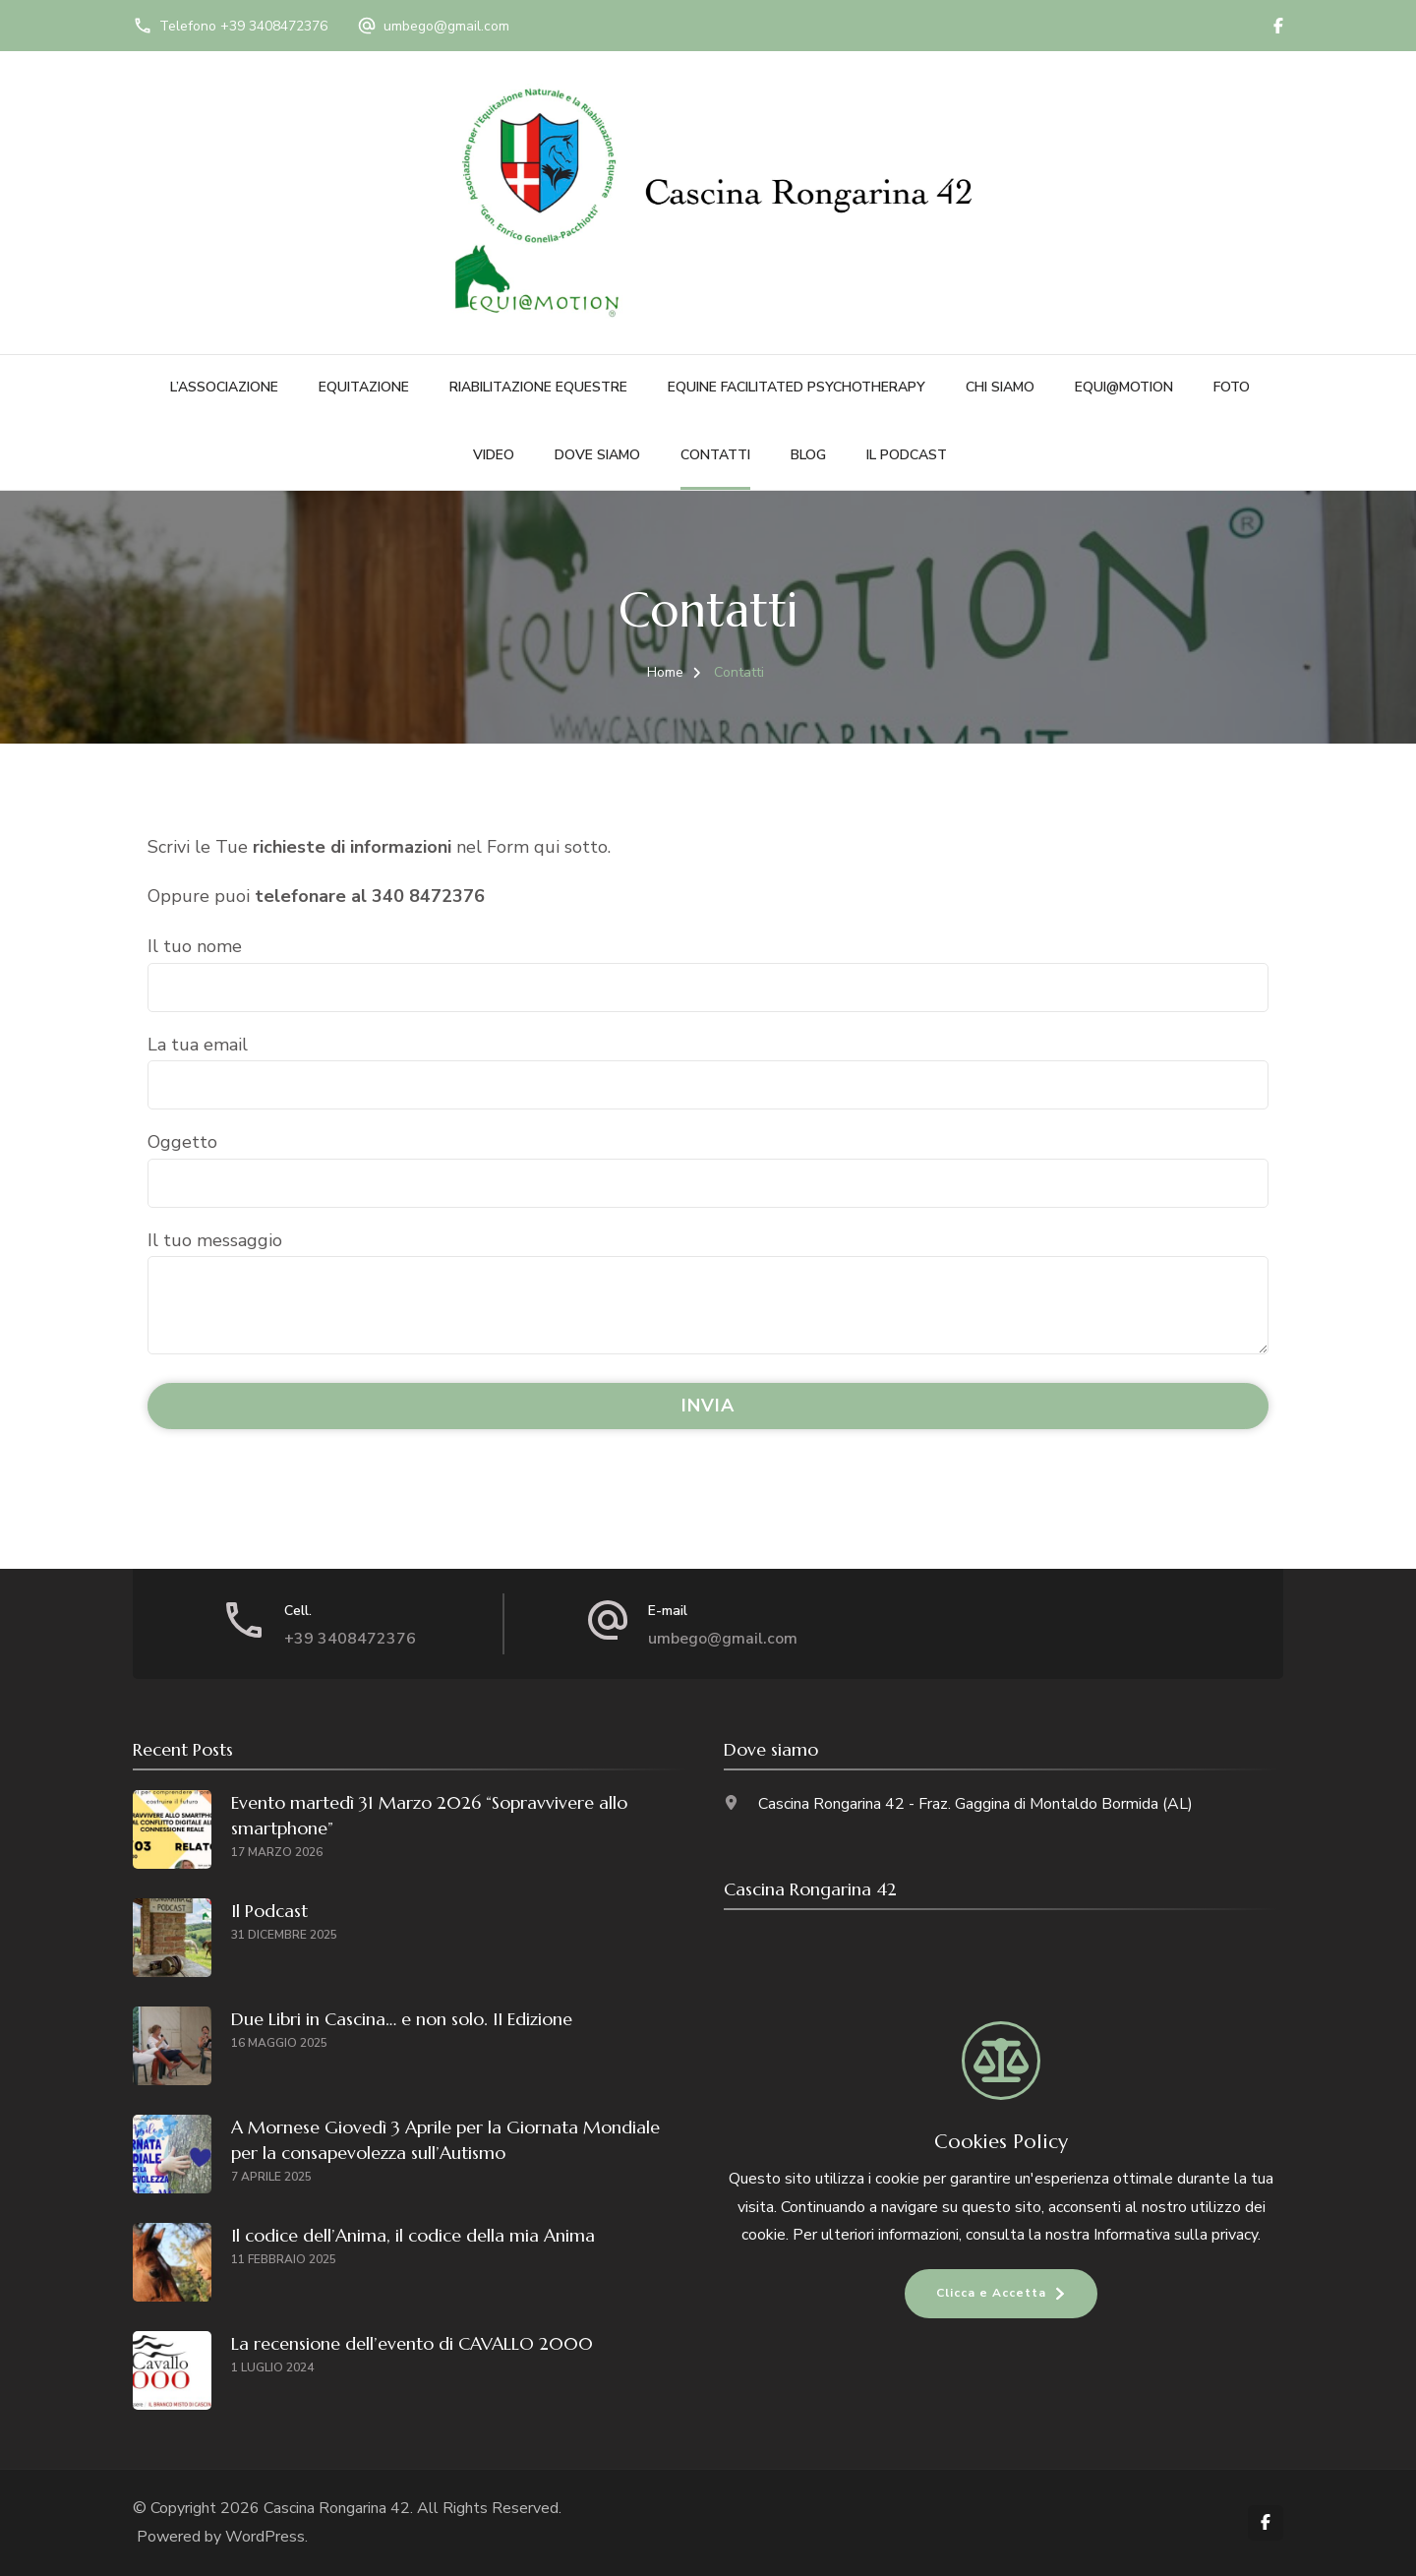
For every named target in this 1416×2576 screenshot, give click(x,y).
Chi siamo (1000, 387)
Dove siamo (597, 455)
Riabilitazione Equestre (538, 387)
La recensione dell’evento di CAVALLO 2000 (412, 2343)
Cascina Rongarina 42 (337, 2508)
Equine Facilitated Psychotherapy (796, 387)
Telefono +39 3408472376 (243, 26)
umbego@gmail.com (446, 26)
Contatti (715, 455)
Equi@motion (1124, 387)
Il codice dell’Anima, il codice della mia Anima (413, 2235)
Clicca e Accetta (991, 2293)
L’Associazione (224, 387)
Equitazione (364, 387)
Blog (808, 455)
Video (493, 455)
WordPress (265, 2536)
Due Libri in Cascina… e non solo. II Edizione (401, 2018)
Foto (1231, 387)
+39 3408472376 (350, 1638)
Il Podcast (906, 455)
